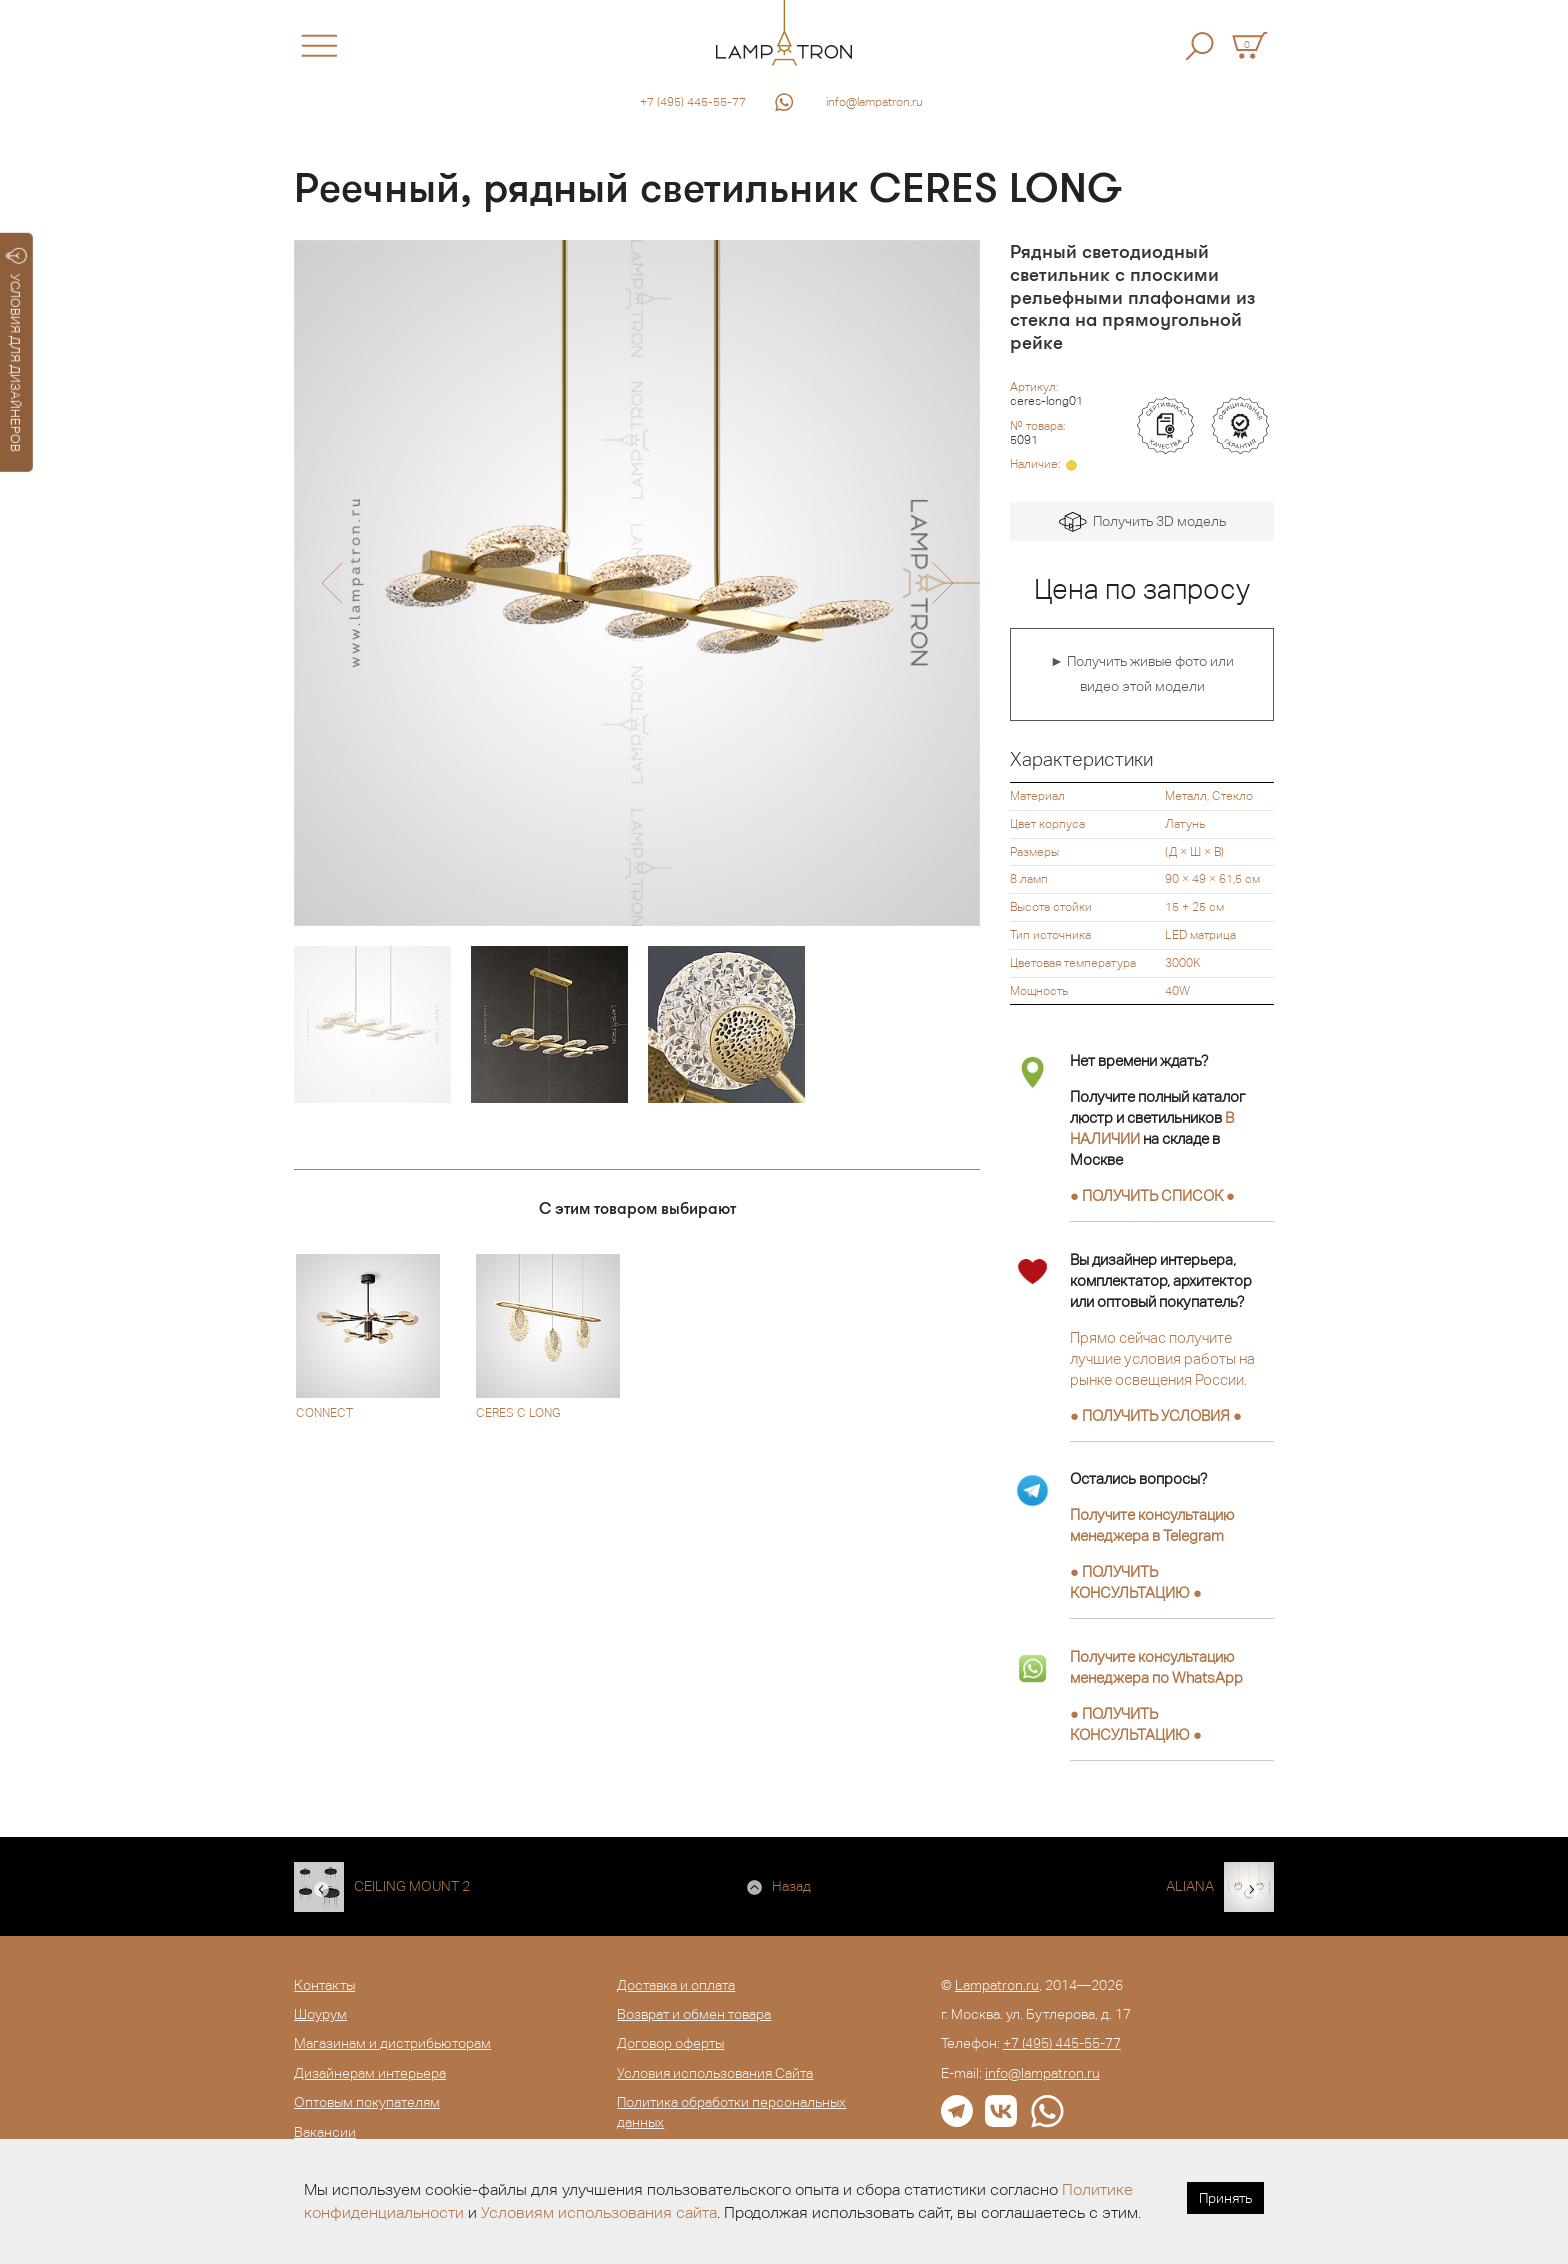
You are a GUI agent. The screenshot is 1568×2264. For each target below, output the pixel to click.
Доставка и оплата (676, 1985)
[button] (331, 583)
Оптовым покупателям (367, 2102)
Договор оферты (670, 2043)
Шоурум (320, 2014)
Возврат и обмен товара (694, 2014)
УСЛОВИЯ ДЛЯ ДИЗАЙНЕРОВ (16, 350)
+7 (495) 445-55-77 (693, 102)
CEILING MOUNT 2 (412, 1886)
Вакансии (325, 2132)
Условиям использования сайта (599, 2212)
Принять (1225, 2198)
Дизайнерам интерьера (370, 2073)
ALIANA (1190, 1886)
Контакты (324, 1985)
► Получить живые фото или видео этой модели (1142, 674)
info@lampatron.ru (874, 102)
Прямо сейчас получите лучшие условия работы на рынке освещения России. (1162, 1358)
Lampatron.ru (997, 1985)
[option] (637, 583)
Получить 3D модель (1142, 522)
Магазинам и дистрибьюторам (392, 2043)
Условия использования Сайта (715, 2073)
